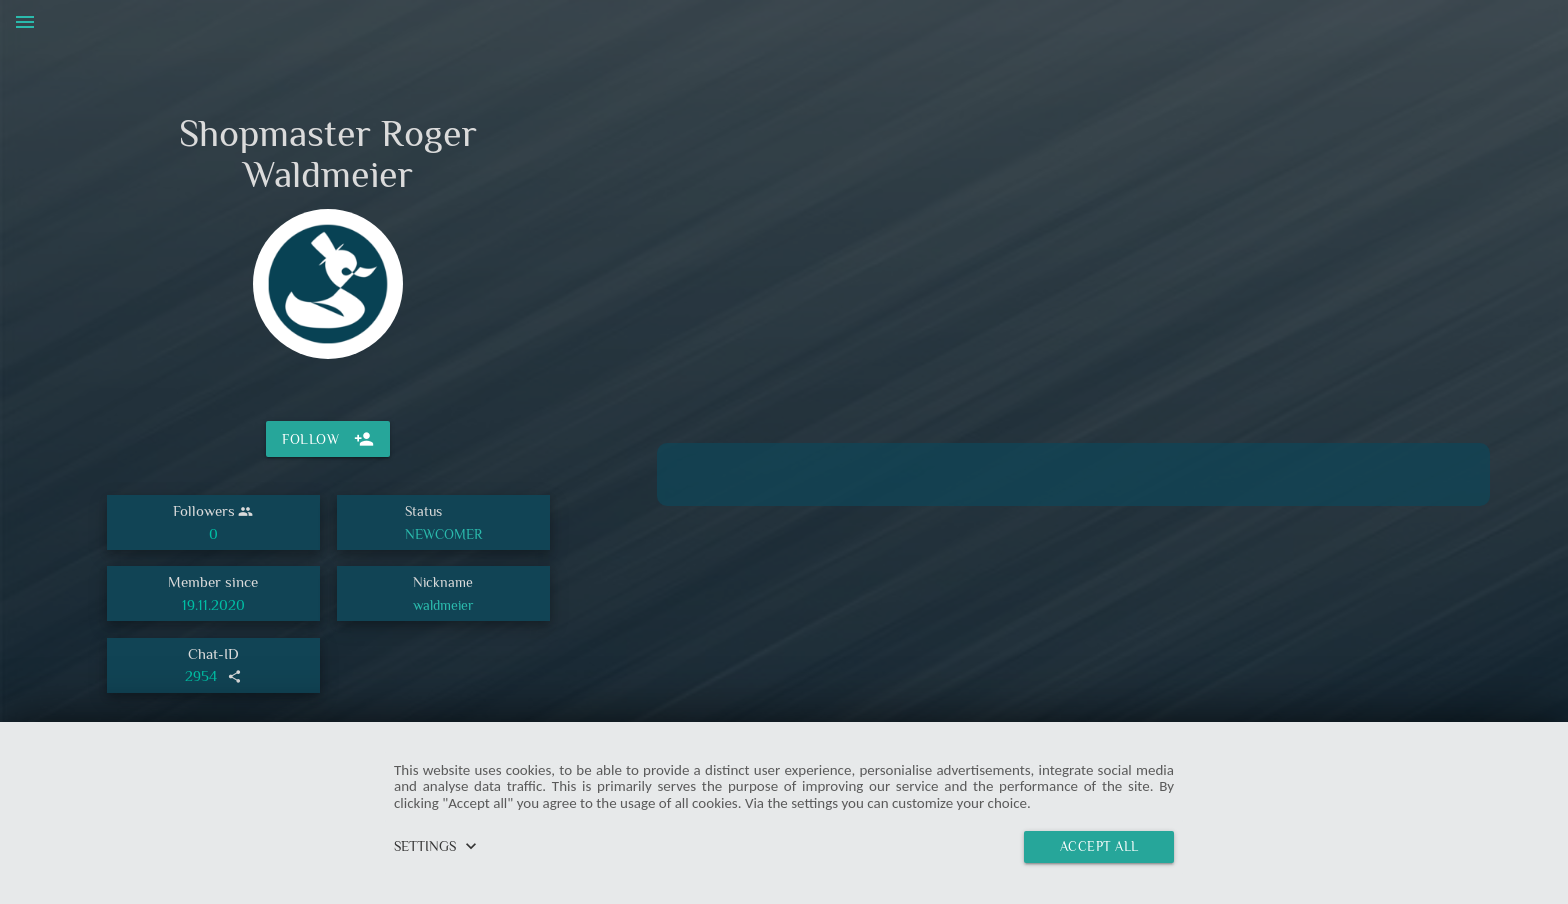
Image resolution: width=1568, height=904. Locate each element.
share (234, 676)
